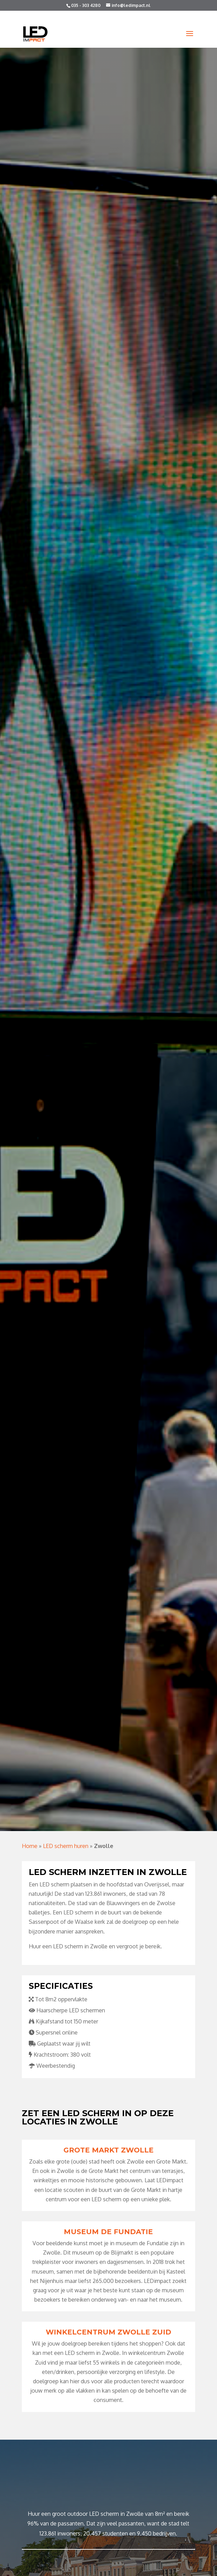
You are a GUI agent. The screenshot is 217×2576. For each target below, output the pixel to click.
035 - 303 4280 (86, 5)
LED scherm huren (65, 1845)
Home (29, 1845)
